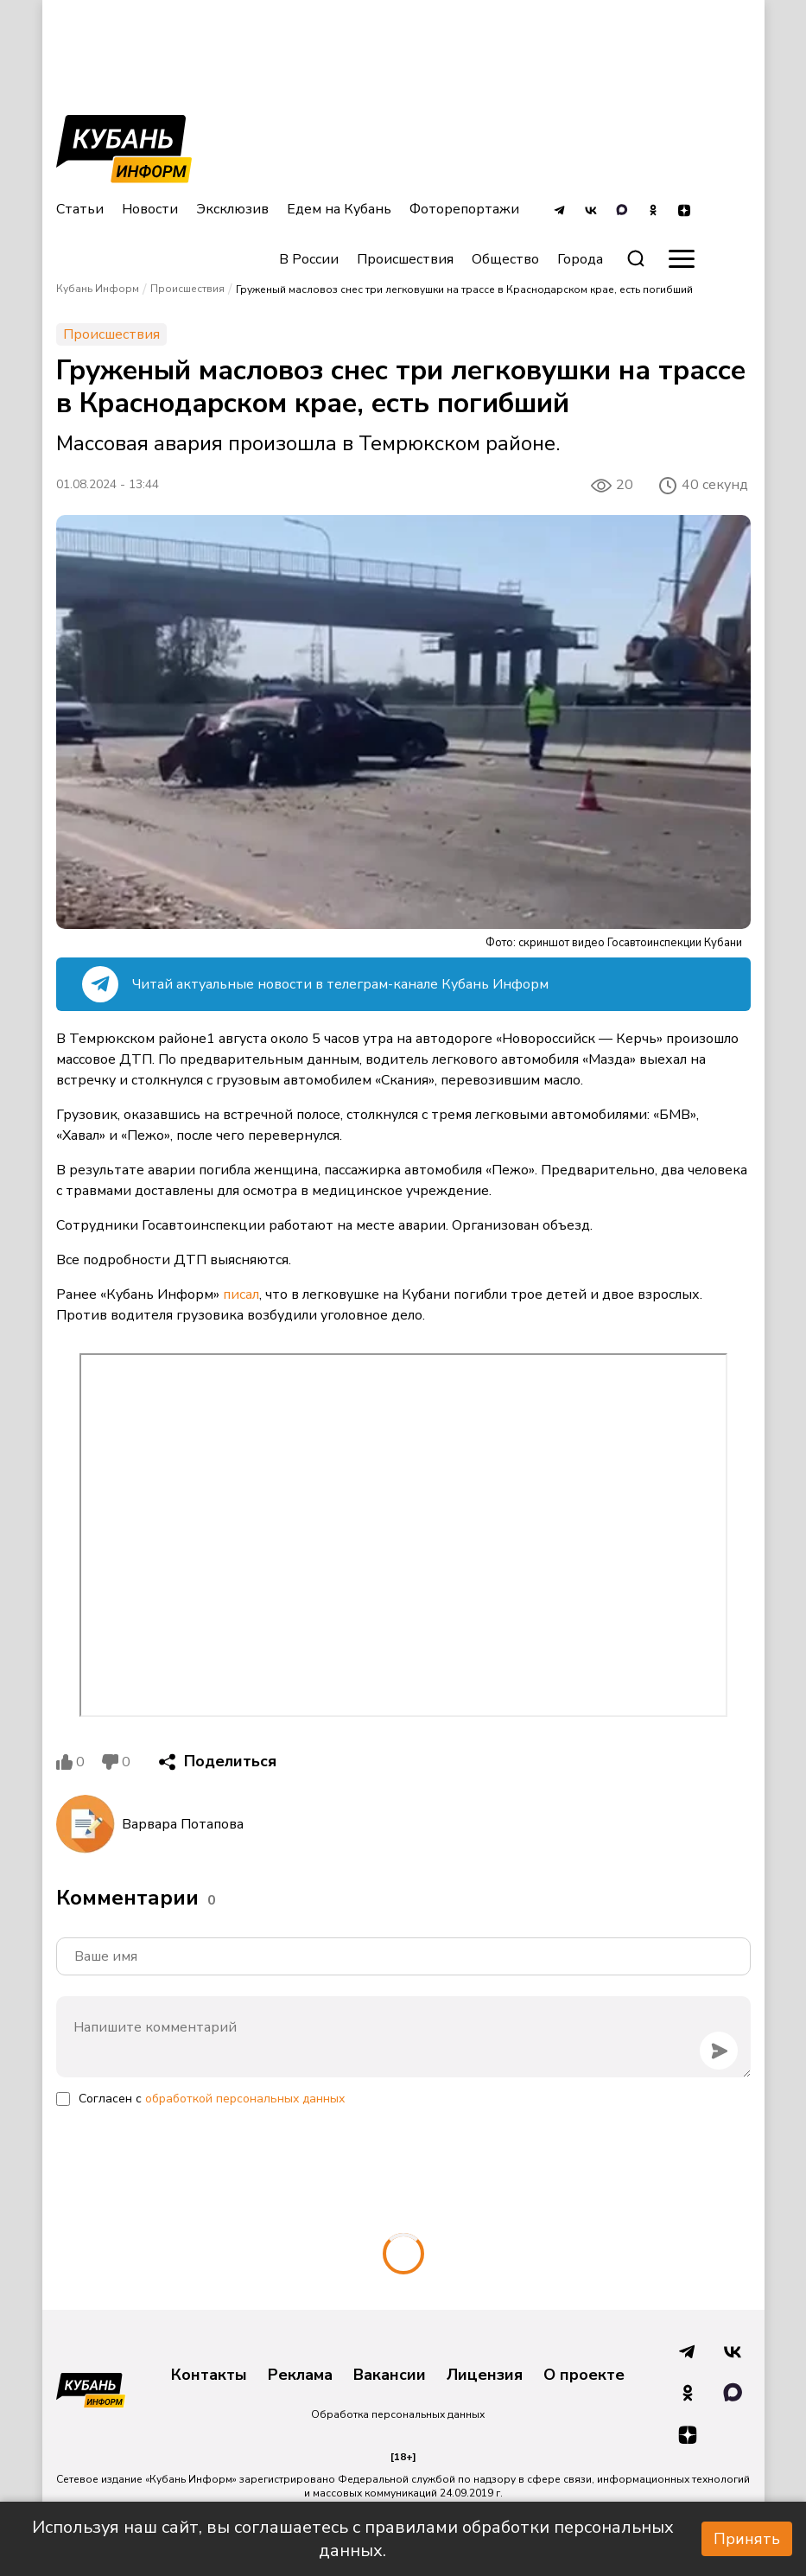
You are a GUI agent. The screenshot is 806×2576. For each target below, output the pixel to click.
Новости (150, 209)
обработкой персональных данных (245, 2098)
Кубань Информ (97, 289)
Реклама (300, 2375)
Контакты (209, 2375)
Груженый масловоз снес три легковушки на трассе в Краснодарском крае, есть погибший (464, 289)
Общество (505, 259)
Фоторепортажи (464, 209)
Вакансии (389, 2375)
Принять (747, 2538)
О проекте (584, 2375)
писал (241, 1294)
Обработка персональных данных (398, 2414)
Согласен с (212, 2098)
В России (309, 259)
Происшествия (405, 259)
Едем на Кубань (339, 209)
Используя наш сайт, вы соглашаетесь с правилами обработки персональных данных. (353, 2539)
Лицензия (485, 2375)
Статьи (80, 209)
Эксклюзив (232, 209)
